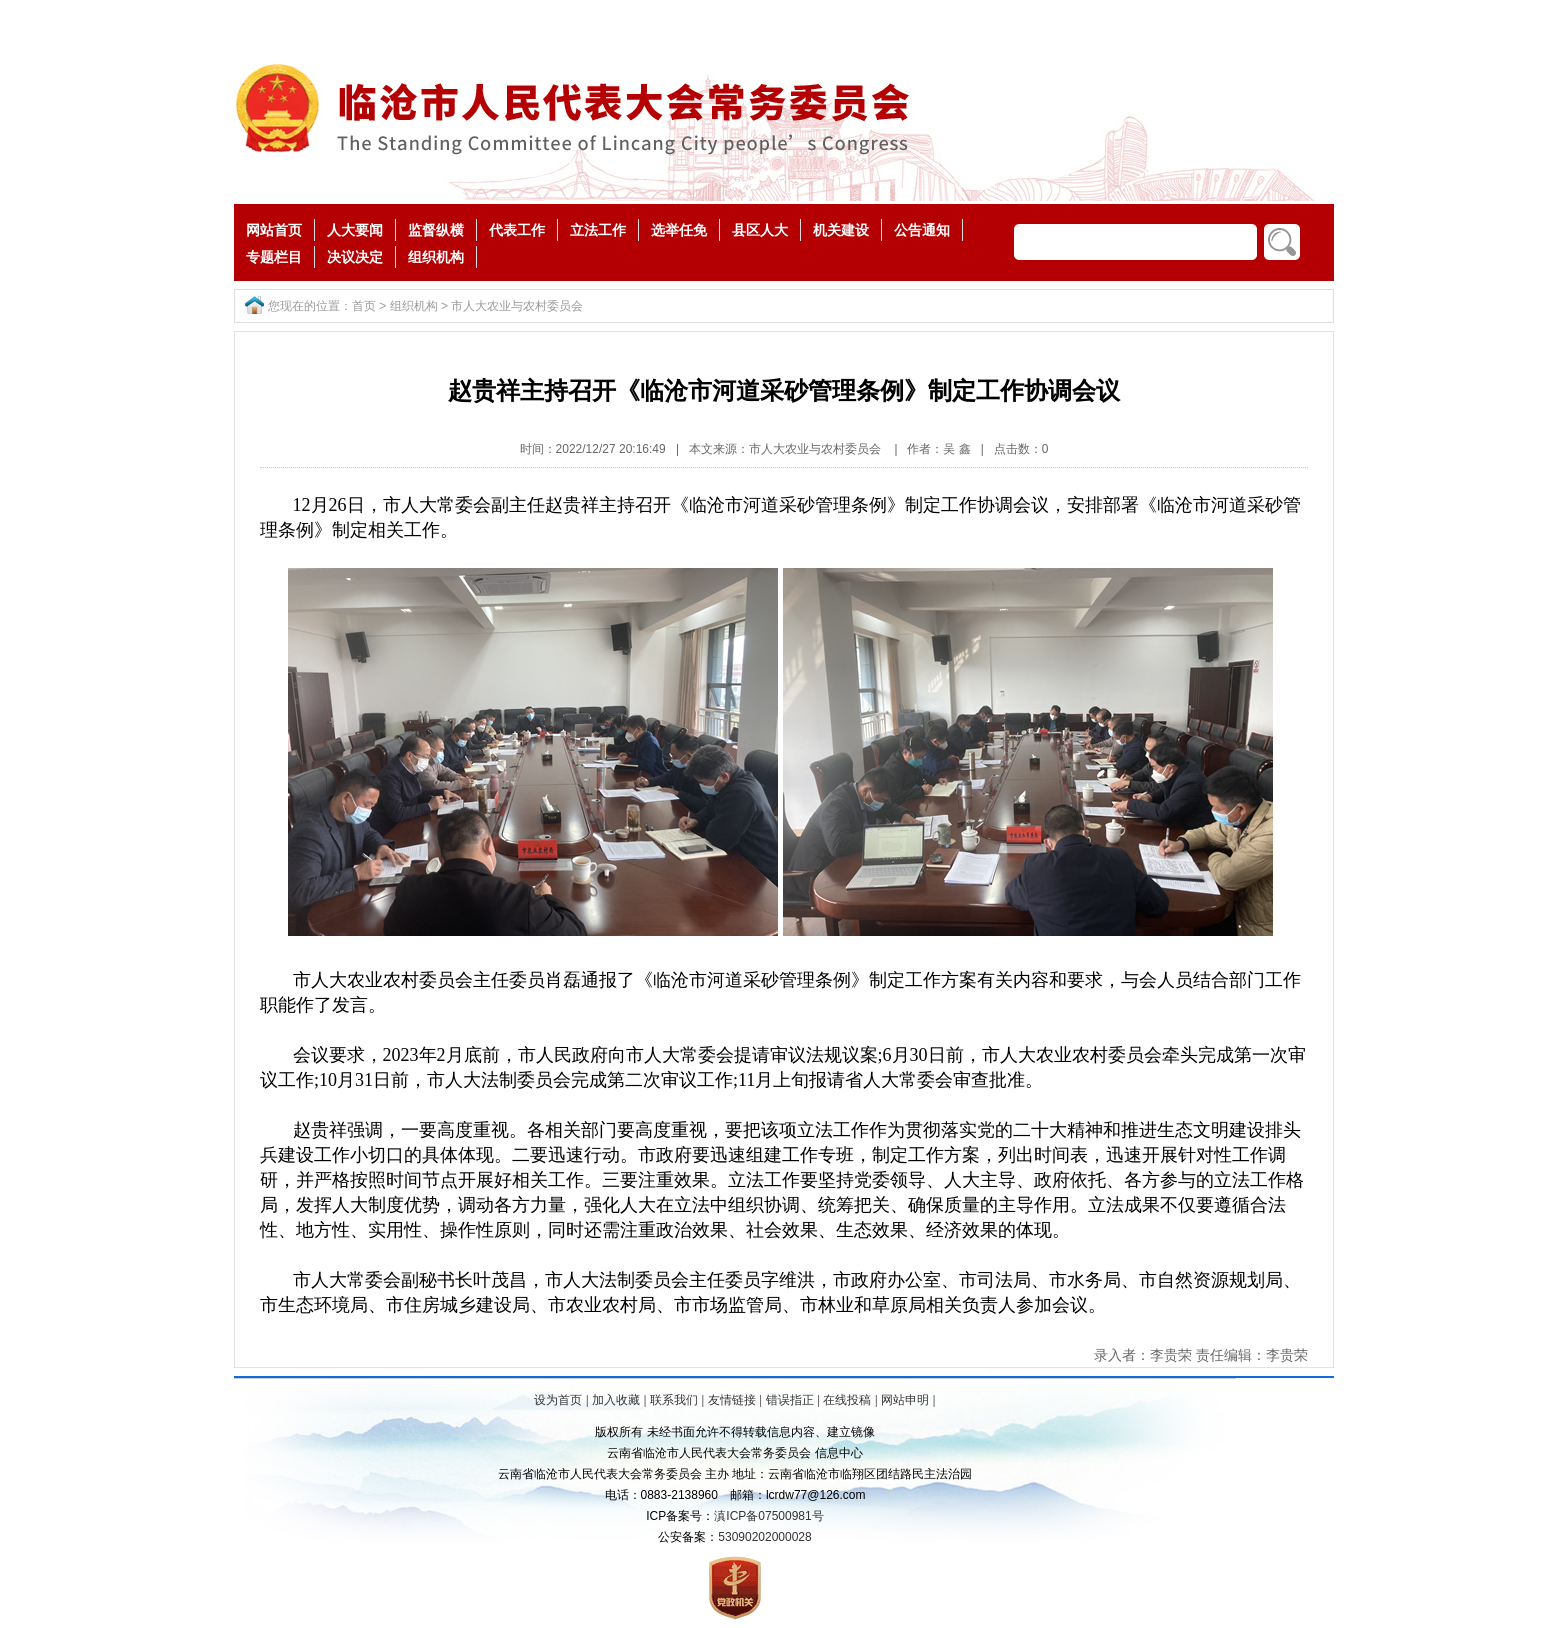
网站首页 (274, 230)
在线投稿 (847, 1400)
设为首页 (558, 1400)
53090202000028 (764, 1537)
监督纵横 (436, 230)
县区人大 (760, 230)
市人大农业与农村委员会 (517, 306)
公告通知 (922, 230)
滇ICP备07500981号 (768, 1516)
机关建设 (841, 230)
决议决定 (355, 257)
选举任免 (679, 230)
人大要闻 (355, 230)
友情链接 (732, 1400)
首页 (364, 306)
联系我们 (674, 1400)
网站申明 (905, 1400)
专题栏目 (274, 257)
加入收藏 (616, 1400)
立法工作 (598, 230)
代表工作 (517, 230)
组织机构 (436, 257)
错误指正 (790, 1400)
